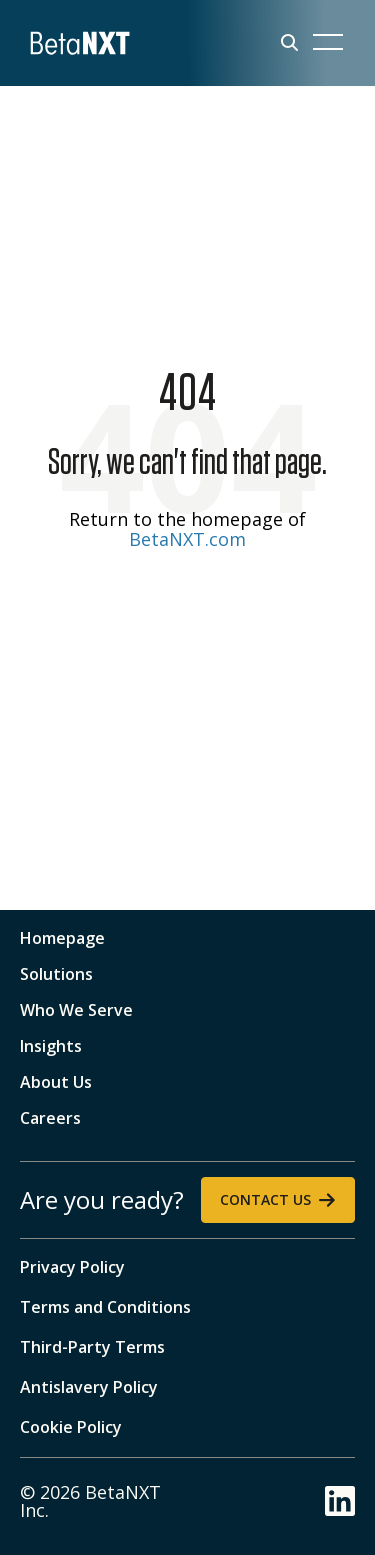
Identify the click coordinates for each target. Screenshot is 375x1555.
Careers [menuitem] (50, 1118)
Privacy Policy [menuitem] (72, 1267)
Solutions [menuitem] (56, 974)
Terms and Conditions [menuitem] (105, 1307)
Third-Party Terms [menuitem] (92, 1347)
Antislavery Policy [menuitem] (89, 1387)
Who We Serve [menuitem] (76, 1010)
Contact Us (265, 1199)
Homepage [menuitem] (62, 938)
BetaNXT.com (187, 539)
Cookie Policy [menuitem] (71, 1427)
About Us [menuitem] (56, 1082)
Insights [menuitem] (51, 1046)
